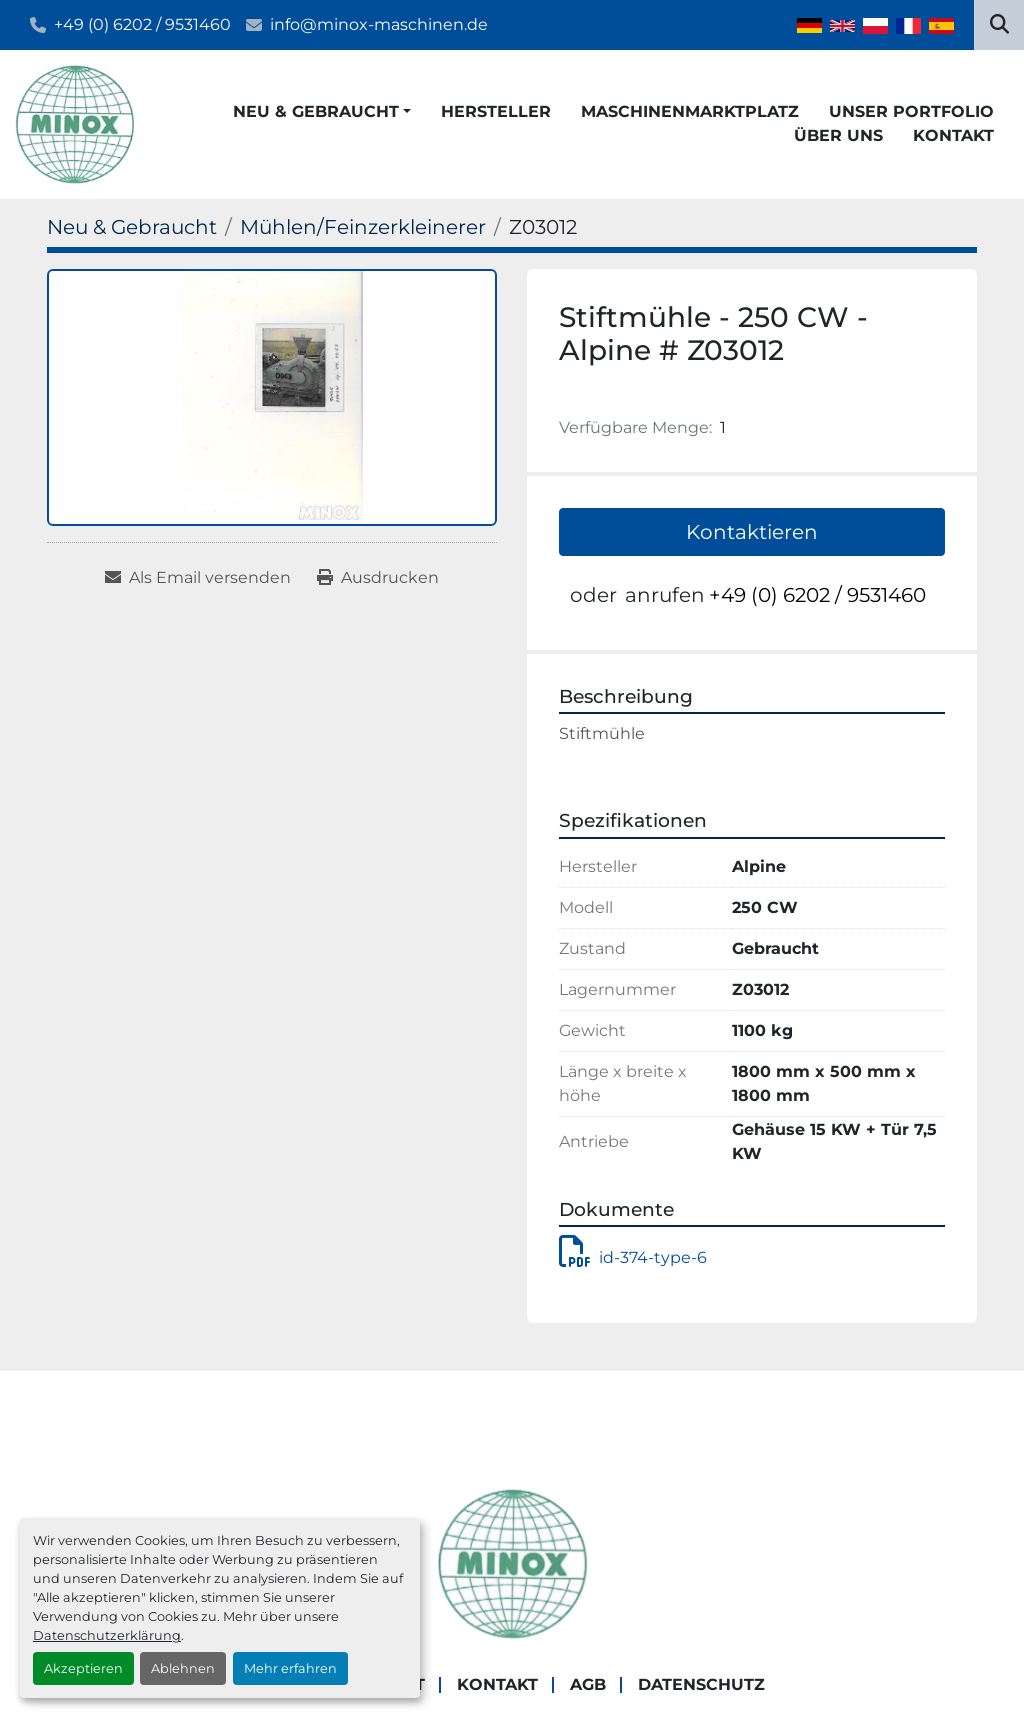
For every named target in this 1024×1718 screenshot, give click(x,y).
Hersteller (496, 111)
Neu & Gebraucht (316, 111)
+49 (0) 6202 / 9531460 (142, 24)
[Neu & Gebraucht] (132, 227)
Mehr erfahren (290, 1668)
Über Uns (838, 135)
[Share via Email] (198, 578)
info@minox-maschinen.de (379, 24)
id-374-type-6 (633, 1257)
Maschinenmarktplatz (690, 111)
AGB (588, 1684)
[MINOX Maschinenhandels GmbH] (512, 1562)
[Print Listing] (378, 578)
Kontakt (953, 135)
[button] (322, 112)
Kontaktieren (752, 532)
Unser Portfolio (911, 111)
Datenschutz (701, 1684)
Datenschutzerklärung (107, 1635)
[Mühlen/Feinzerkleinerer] (363, 227)
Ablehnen (183, 1668)
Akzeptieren (83, 1668)
